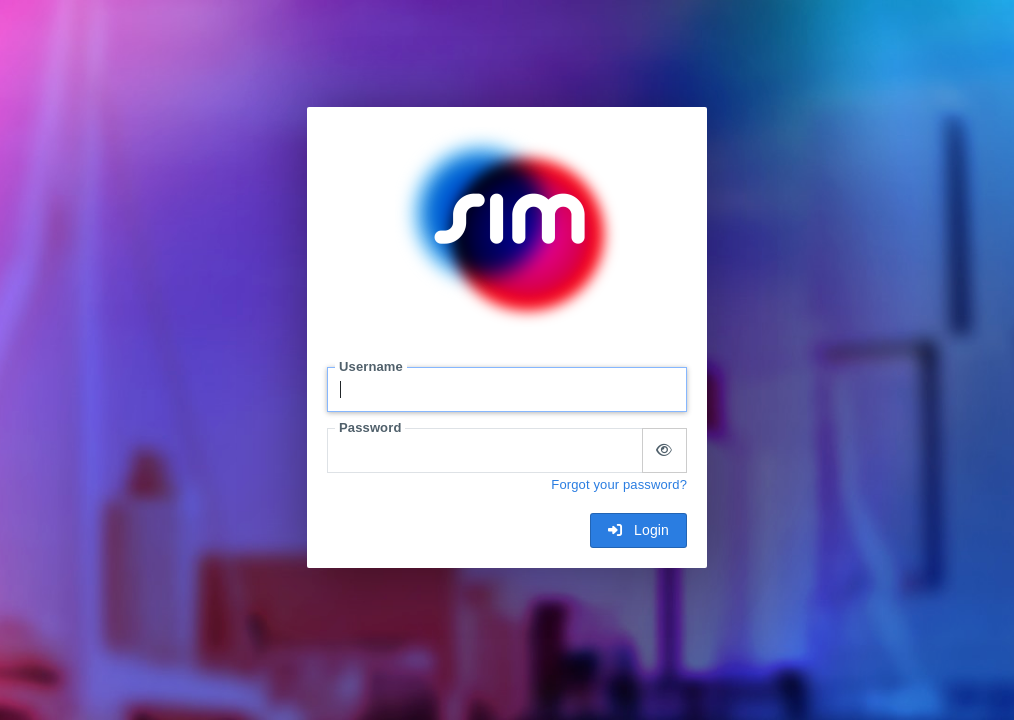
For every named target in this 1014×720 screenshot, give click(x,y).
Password (370, 427)
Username (371, 366)
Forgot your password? (619, 484)
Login (638, 530)
